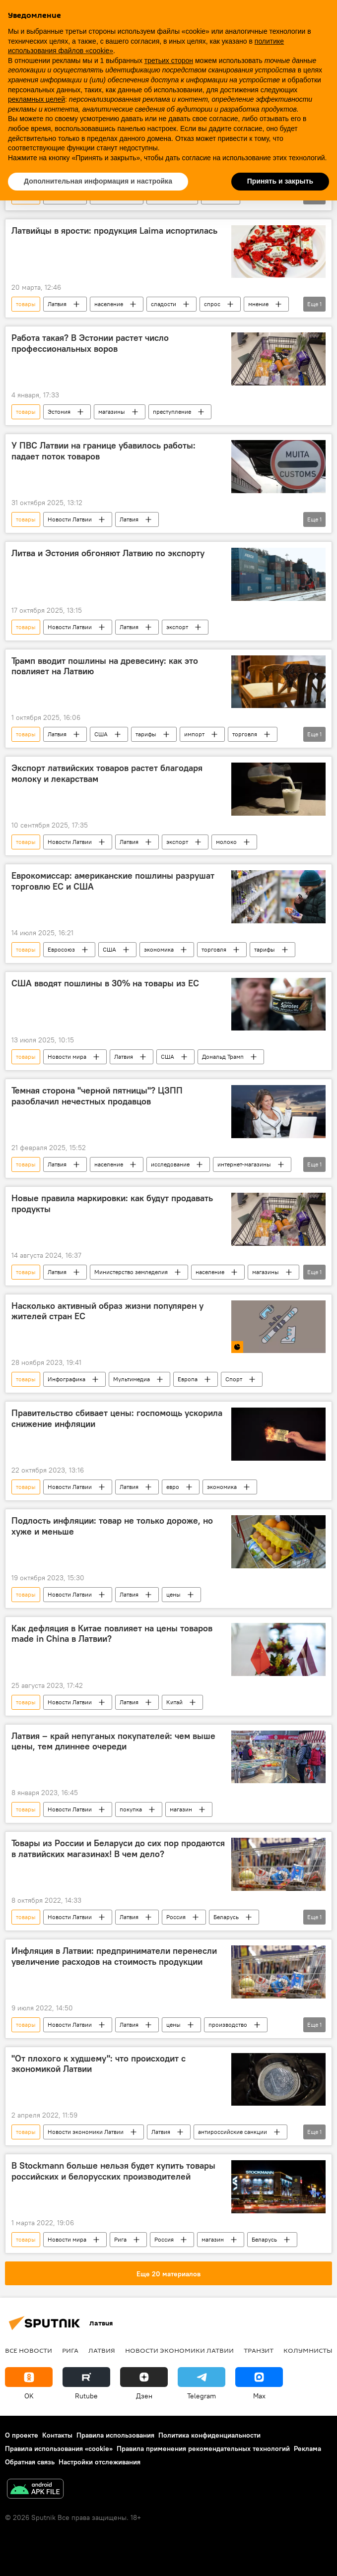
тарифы (145, 734)
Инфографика (66, 1379)
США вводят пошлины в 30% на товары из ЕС (105, 983)
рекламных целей (36, 99)
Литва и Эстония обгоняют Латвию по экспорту (107, 553)
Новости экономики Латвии (86, 2131)
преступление (172, 411)
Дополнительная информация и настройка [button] (98, 181)
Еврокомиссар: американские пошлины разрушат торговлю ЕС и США (112, 881)
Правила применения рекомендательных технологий (203, 2448)
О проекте (21, 2435)
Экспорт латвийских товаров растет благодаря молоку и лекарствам (106, 773)
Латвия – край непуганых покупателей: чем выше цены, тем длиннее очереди (113, 1741)
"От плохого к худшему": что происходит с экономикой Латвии (98, 2064)
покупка (131, 1809)
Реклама (307, 2448)
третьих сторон (168, 60)
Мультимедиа (131, 1379)
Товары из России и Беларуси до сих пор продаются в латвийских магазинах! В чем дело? (118, 1849)
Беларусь (226, 1917)
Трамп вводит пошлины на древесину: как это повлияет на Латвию (104, 666)
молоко (226, 841)
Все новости (28, 2350)
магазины (111, 411)
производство (227, 2024)
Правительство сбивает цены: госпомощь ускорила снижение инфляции (116, 1418)
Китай (174, 1702)
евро (172, 1486)
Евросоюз (61, 949)
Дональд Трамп (223, 1056)
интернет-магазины (244, 1164)
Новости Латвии (70, 519)
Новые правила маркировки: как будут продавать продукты (112, 1204)
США (101, 734)
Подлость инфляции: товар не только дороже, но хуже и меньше (112, 1526)
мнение (258, 304)
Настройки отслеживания (99, 2461)
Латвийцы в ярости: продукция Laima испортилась (114, 230)
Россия (176, 1917)
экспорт (177, 627)
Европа (188, 1379)
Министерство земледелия (131, 1272)
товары (26, 304)
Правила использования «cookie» (59, 2448)
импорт (194, 734)
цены (173, 1594)
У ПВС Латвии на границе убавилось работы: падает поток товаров (103, 451)
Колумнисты (308, 2350)
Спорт (233, 1379)
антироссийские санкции (232, 2131)
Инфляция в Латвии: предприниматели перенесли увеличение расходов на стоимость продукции (114, 1956)
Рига (120, 2239)
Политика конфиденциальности (209, 2435)
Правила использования (115, 2435)
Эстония (59, 411)
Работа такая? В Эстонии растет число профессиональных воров (90, 343)
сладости (163, 304)
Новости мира (67, 1056)
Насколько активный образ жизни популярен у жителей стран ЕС (107, 1311)
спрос (212, 304)
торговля (244, 734)
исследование (170, 1164)
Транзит (258, 2350)
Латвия (57, 304)
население (108, 304)
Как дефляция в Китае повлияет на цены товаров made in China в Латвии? (111, 1634)
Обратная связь (30, 2461)
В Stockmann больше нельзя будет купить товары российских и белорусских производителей (113, 2171)
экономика (159, 949)
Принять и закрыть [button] (280, 181)
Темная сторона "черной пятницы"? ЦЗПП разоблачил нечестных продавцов (97, 1096)
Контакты (57, 2435)
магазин (181, 1809)
